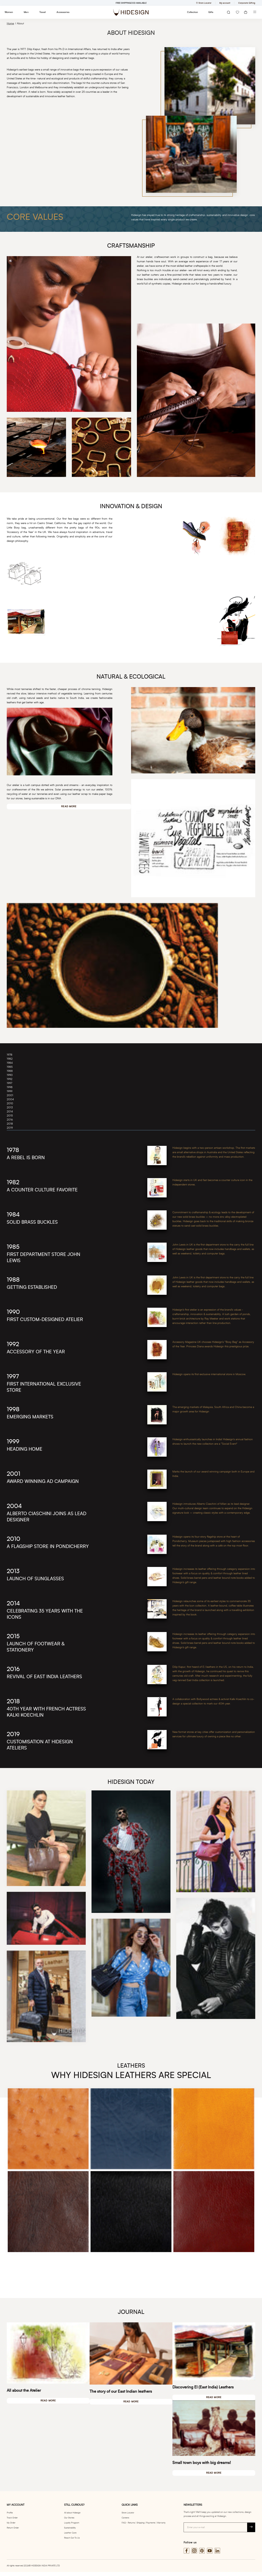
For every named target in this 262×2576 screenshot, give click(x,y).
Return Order (13, 2528)
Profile (10, 2513)
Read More (213, 2473)
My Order (11, 2523)
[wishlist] (237, 12)
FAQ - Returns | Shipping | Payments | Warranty (143, 2523)
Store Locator (128, 2513)
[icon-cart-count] (245, 12)
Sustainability (70, 2528)
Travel (42, 12)
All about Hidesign (72, 2513)
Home (10, 23)
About (20, 23)
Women (9, 12)
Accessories (63, 12)
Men (26, 12)
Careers (125, 2518)
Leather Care (70, 2533)
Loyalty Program (71, 2523)
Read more (68, 806)
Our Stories (69, 2518)
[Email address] (215, 2527)
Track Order (12, 2518)
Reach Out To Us (72, 2538)
